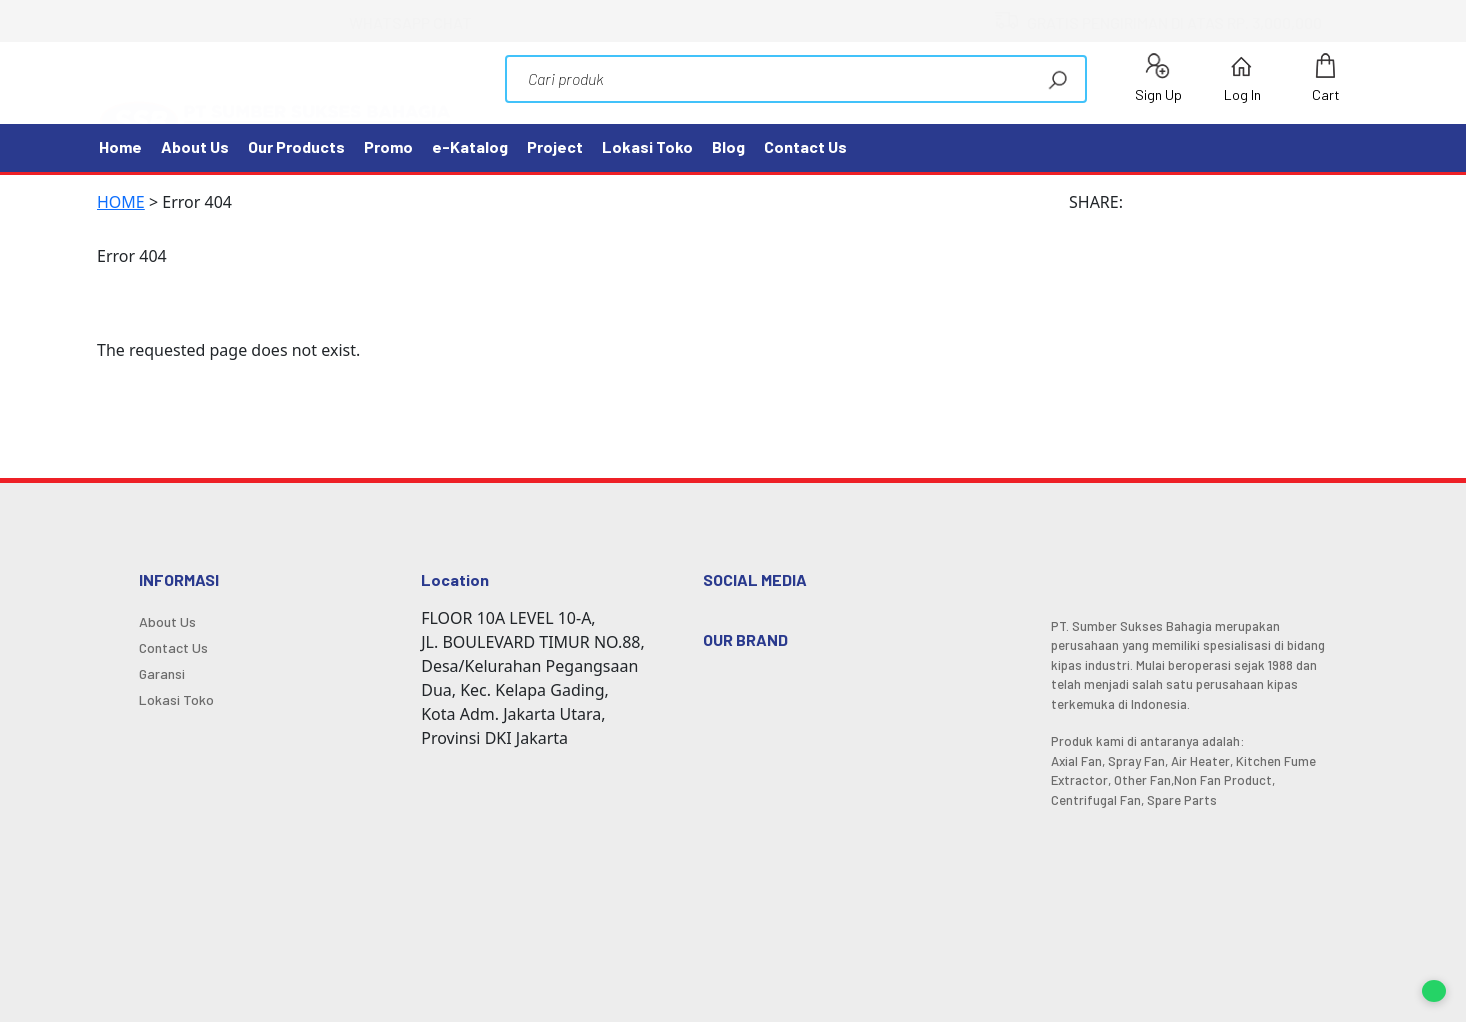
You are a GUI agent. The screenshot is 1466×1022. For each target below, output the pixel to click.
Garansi (162, 674)
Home (120, 146)
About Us (195, 146)
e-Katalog (470, 146)
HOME (121, 202)
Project (555, 146)
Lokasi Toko (647, 146)
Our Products (296, 146)
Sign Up (1158, 78)
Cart (1326, 78)
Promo (388, 146)
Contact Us (805, 146)
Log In (1242, 78)
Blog (728, 146)
